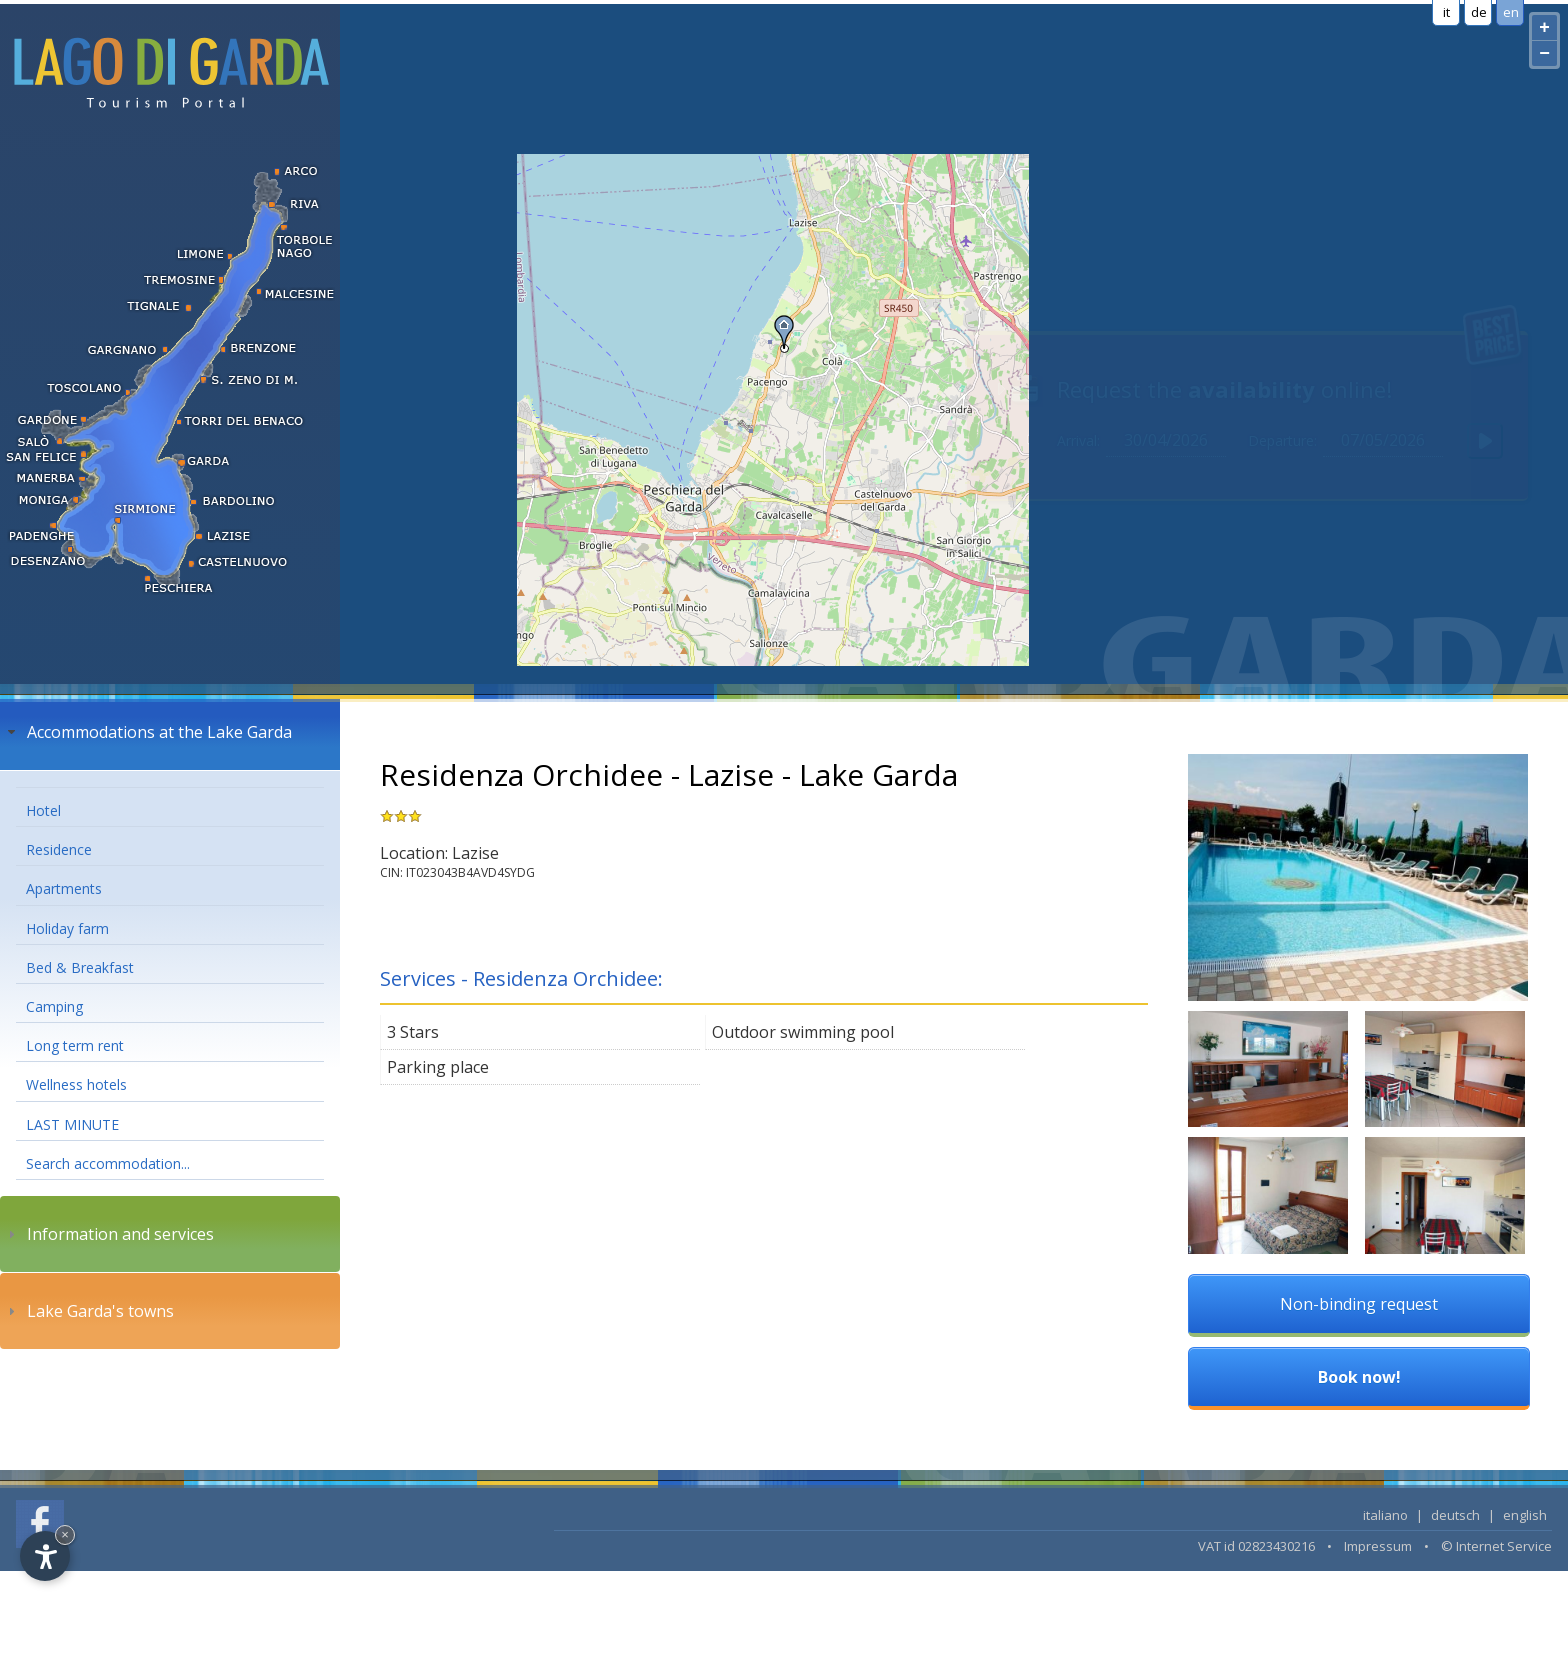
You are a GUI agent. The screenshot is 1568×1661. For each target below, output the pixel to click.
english (1525, 1515)
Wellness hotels (76, 1084)
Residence (59, 849)
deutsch (1455, 1515)
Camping (54, 1006)
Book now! (1359, 1377)
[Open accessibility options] (45, 1556)
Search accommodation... (108, 1163)
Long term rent (75, 1045)
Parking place (438, 1067)
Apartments (64, 888)
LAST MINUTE (72, 1124)
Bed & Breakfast (80, 967)
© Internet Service (1496, 1546)
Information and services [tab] (108, 1234)
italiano (1385, 1515)
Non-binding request (1359, 1304)
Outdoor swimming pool (803, 1032)
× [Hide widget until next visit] (65, 1534)
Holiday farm (67, 928)
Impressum (1378, 1546)
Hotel (43, 810)
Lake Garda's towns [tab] (88, 1311)
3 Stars (413, 1032)
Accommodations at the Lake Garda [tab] (147, 732)
